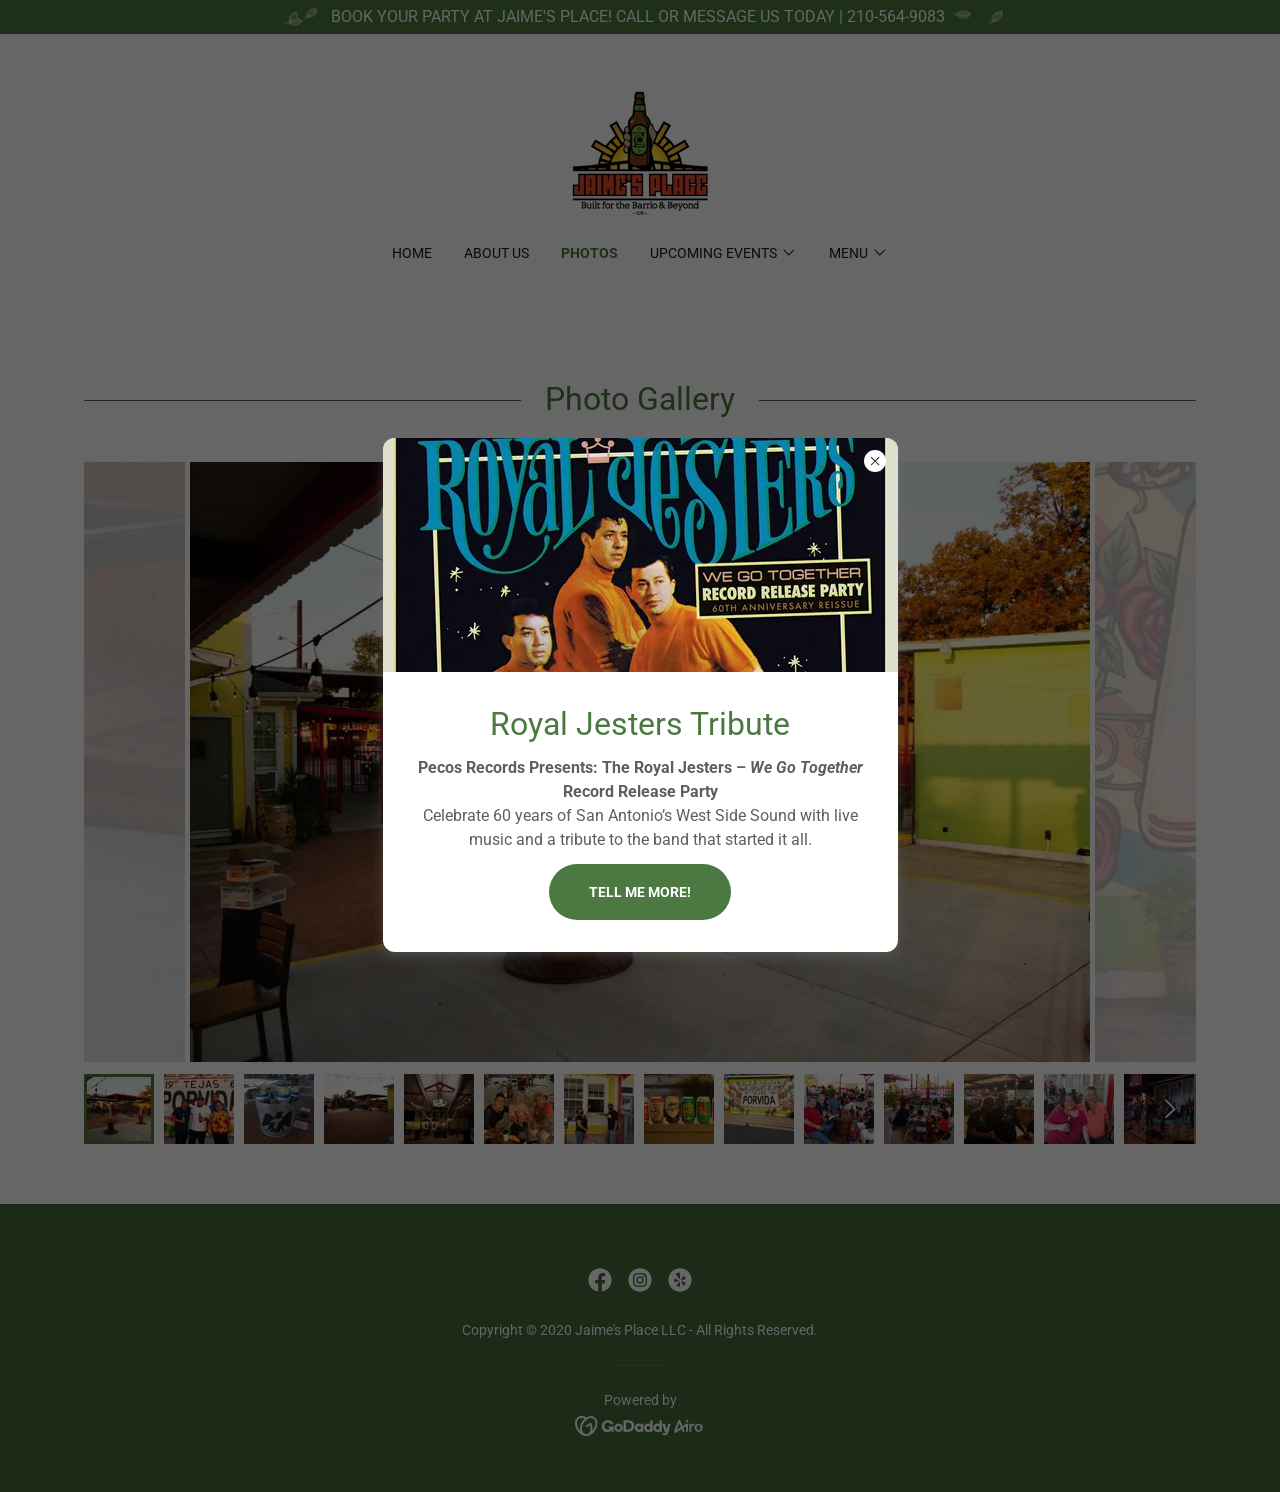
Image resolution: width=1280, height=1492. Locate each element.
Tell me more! (640, 892)
